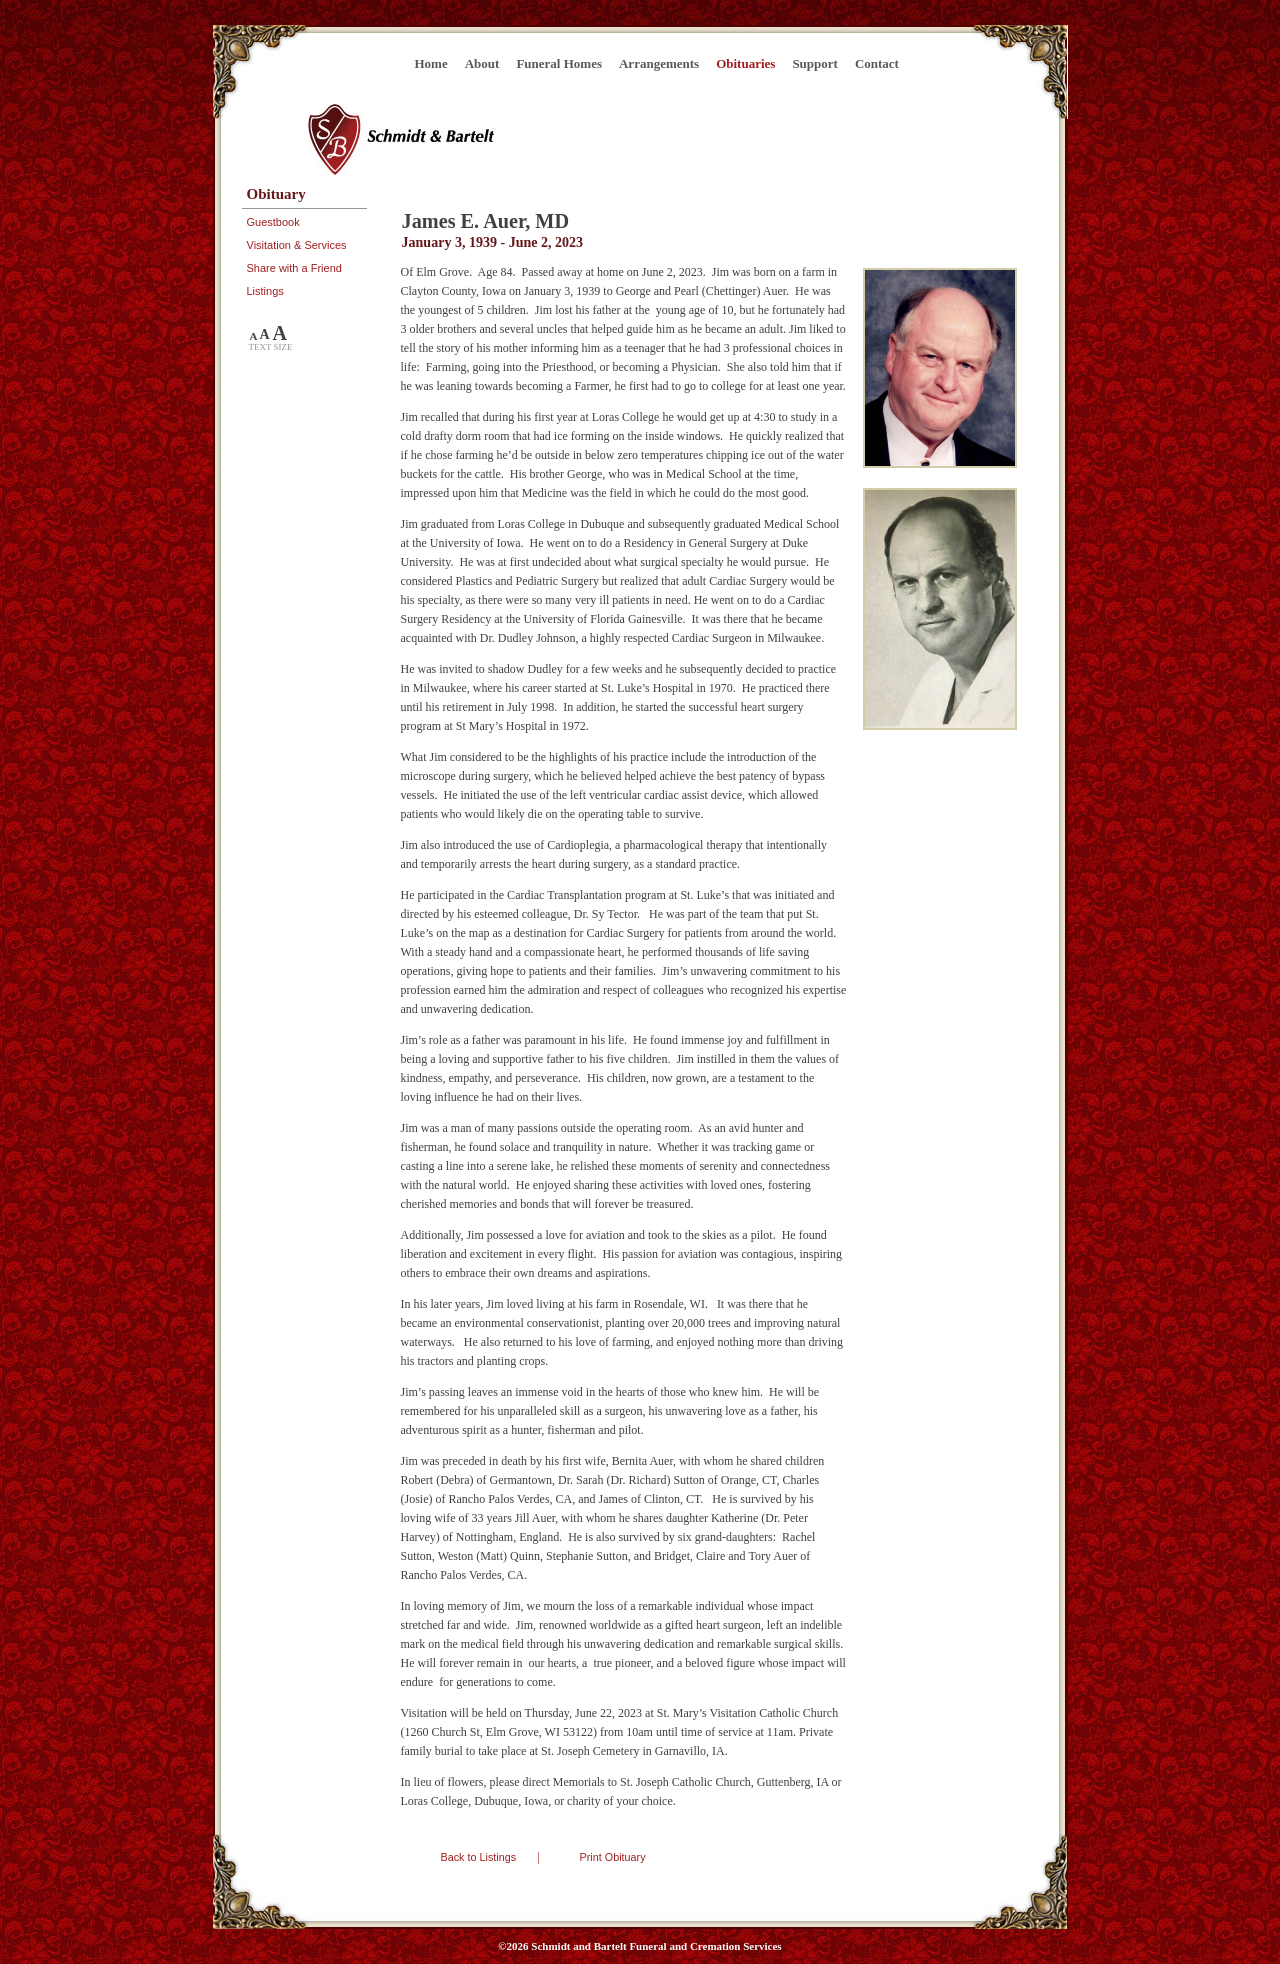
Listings (265, 291)
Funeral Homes (559, 63)
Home (431, 63)
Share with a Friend (294, 268)
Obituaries (745, 63)
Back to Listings (479, 1857)
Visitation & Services (297, 245)
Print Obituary (613, 1857)
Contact (877, 63)
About (482, 63)
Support (815, 63)
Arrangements (659, 63)
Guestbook (273, 222)
